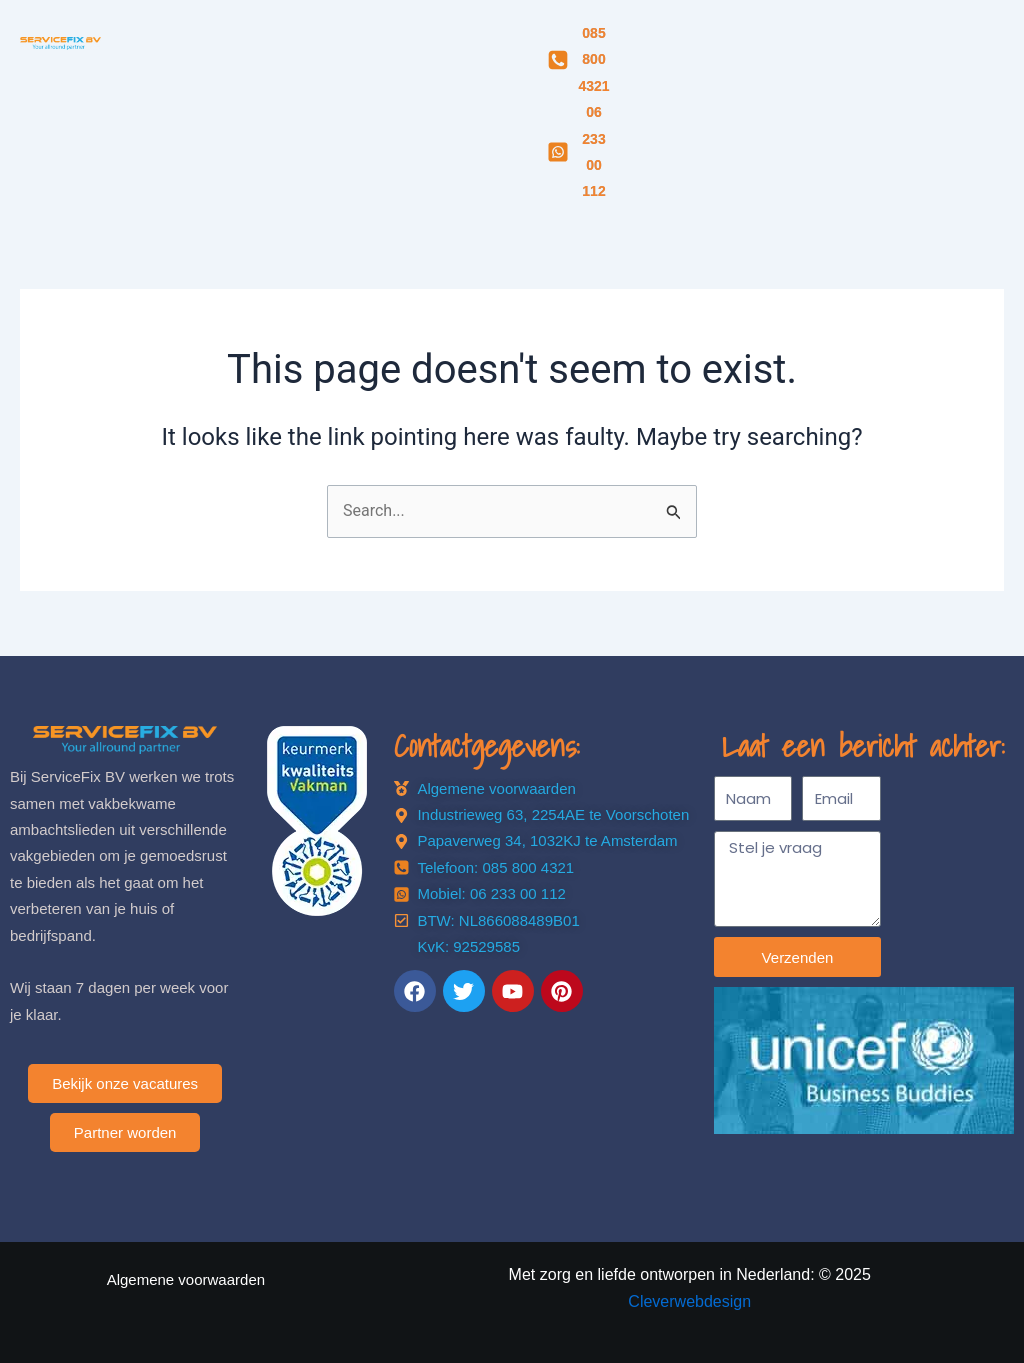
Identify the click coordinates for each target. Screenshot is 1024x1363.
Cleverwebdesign (689, 1301)
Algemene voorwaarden (186, 1279)
